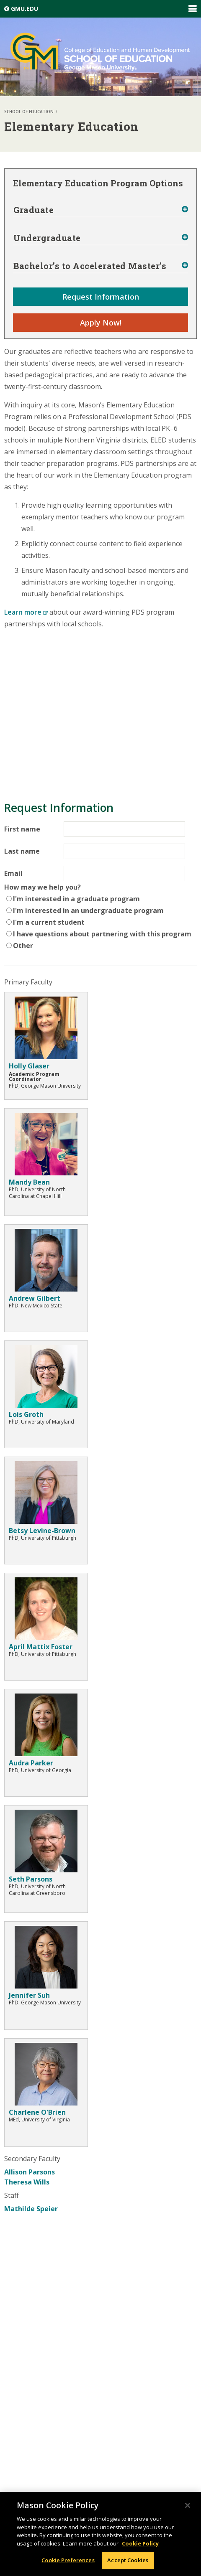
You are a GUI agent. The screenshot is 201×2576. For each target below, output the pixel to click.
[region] (100, 2534)
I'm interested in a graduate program (76, 898)
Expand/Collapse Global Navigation (192, 9)
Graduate (33, 209)
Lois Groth (26, 1414)
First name (22, 829)
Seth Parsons (30, 1879)
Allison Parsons (29, 2172)
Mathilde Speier (31, 2208)
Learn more (26, 612)
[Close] (187, 2505)
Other (23, 945)
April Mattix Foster (40, 1646)
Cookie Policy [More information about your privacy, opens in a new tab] (140, 2543)
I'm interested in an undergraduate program (88, 910)
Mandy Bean (29, 1182)
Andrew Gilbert (34, 1298)
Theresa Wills (26, 2182)
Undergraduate (47, 237)
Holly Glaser (29, 1066)
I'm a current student (49, 922)
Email (13, 873)
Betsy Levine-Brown (42, 1530)
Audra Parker (31, 1762)
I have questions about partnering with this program (102, 933)
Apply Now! (100, 323)
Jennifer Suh (29, 1995)
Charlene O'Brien (37, 2112)
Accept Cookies (127, 2560)
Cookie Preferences (67, 2560)
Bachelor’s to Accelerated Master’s (89, 265)
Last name (22, 851)
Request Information (100, 297)
